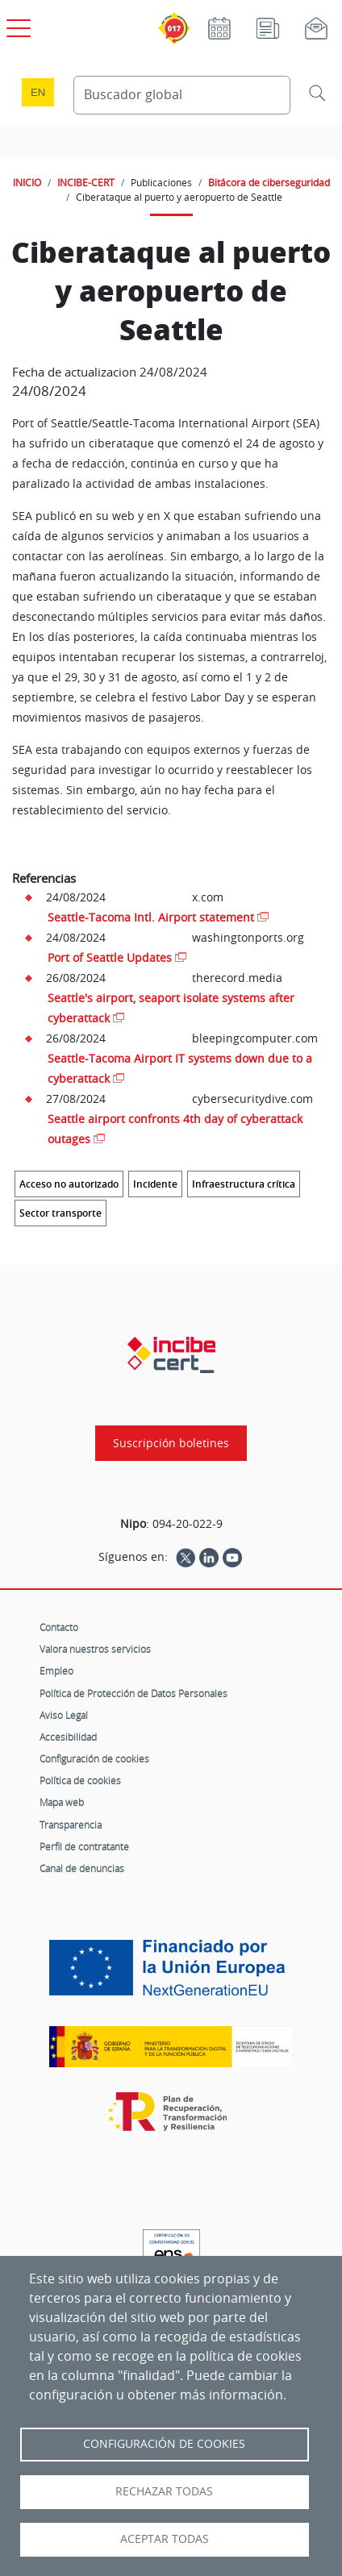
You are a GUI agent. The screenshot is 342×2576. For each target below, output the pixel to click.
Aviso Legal (64, 1714)
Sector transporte (60, 1213)
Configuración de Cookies (164, 2444)
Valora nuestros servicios (95, 1648)
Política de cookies (80, 1780)
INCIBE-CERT (86, 182)
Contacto (59, 1627)
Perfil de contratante (84, 1846)
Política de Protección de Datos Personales (133, 1693)
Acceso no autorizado (69, 1184)
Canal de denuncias (82, 1868)
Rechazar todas (164, 2491)
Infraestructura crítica (243, 1184)
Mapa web (62, 1802)
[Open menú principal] (16, 25)
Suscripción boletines (171, 1443)
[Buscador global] (181, 95)
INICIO (27, 182)
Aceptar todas (164, 2539)
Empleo (56, 1670)
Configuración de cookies (94, 1758)
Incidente (155, 1184)
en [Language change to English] (38, 92)
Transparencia (71, 1824)
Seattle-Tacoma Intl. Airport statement (151, 917)
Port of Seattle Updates (110, 957)
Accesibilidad (68, 1736)
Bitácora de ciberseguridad (269, 182)
